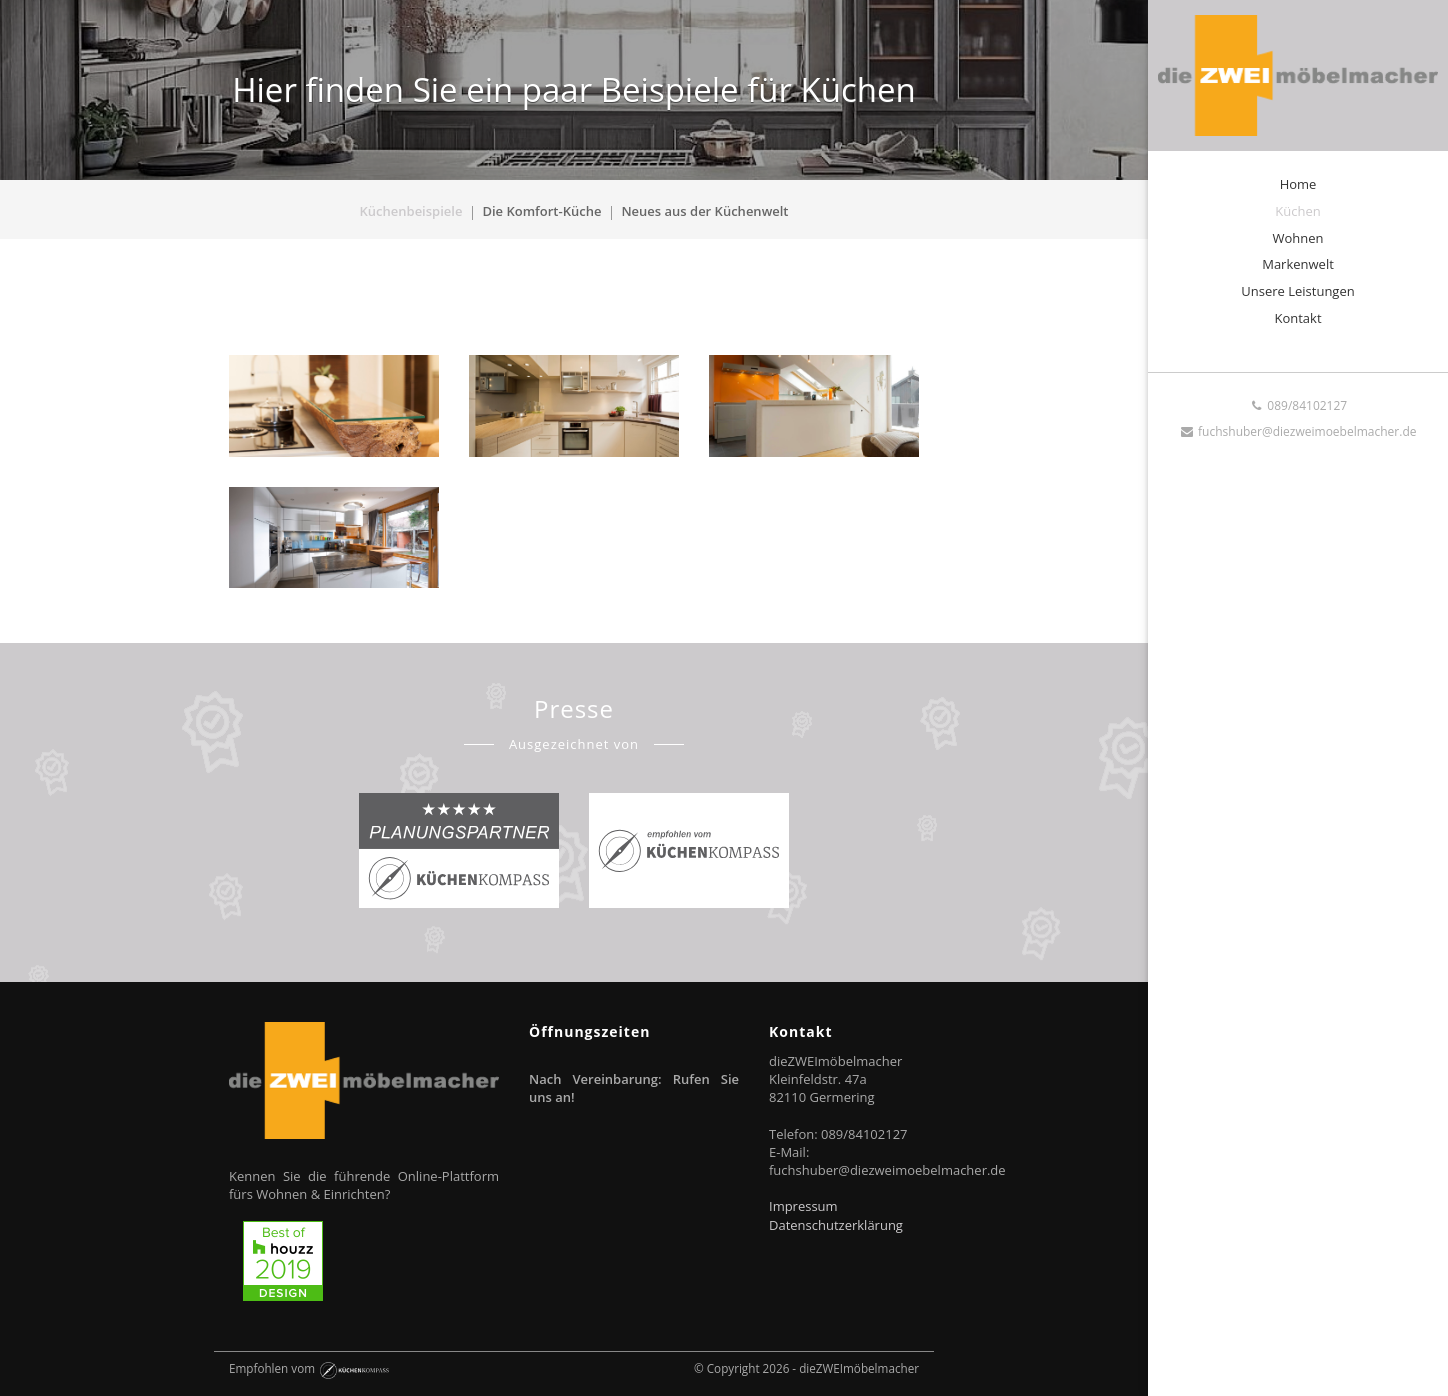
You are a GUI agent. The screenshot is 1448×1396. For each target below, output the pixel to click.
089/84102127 (1298, 405)
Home (1298, 184)
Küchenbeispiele (411, 211)
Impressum (803, 1206)
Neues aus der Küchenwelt (704, 211)
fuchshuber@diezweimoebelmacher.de (1298, 431)
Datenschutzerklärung (836, 1225)
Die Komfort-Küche (541, 211)
